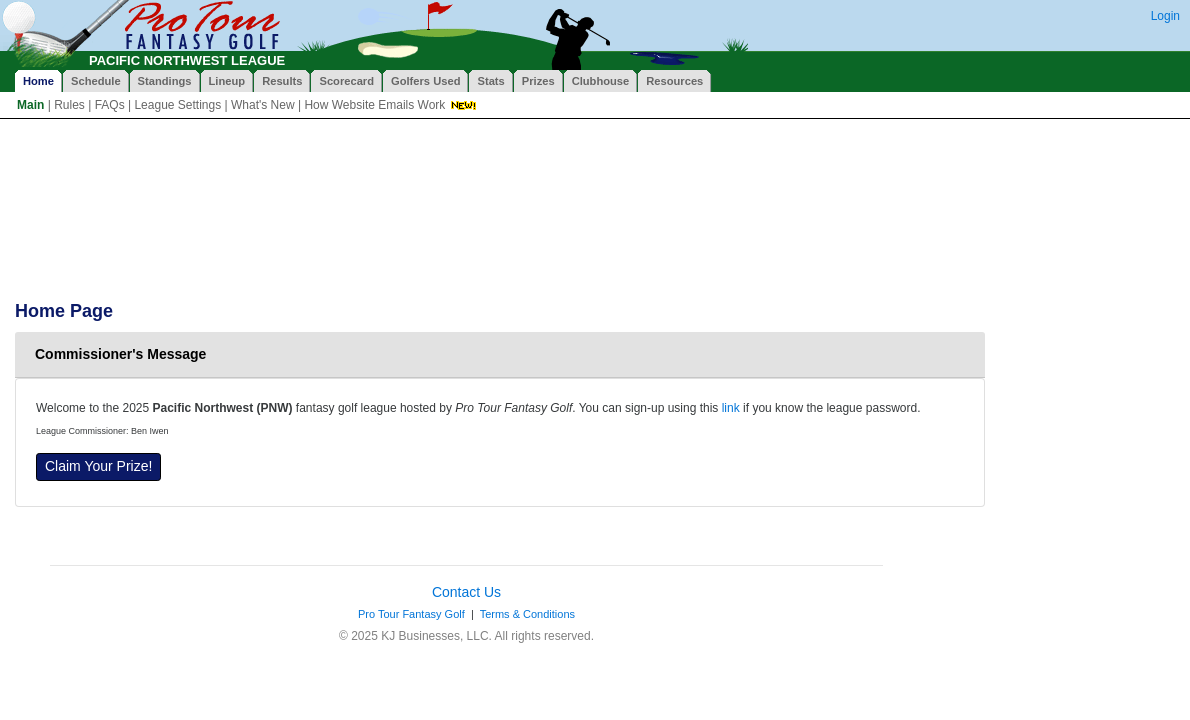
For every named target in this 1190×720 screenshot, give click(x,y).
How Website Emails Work (374, 105)
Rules (69, 105)
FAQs (110, 105)
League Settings (177, 105)
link (731, 408)
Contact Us (466, 592)
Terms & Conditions (527, 614)
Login (1165, 16)
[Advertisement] (379, 174)
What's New (263, 105)
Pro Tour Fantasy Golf (411, 614)
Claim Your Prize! (98, 466)
